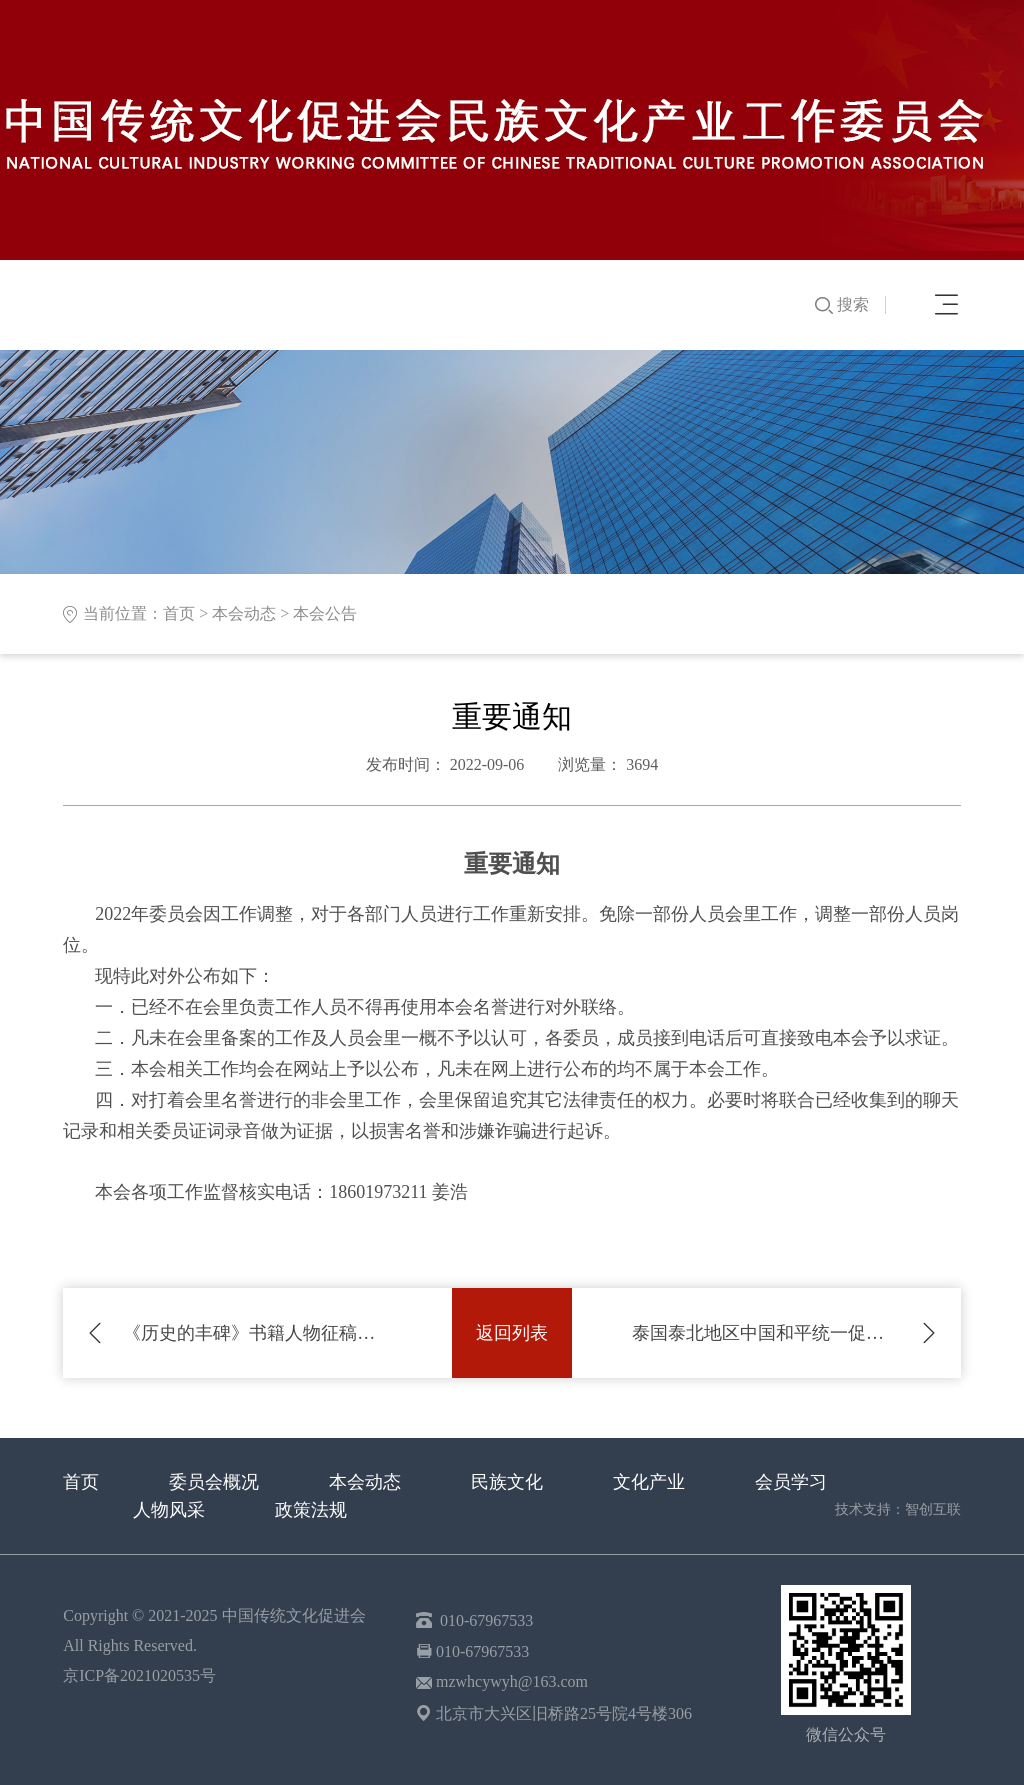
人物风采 (169, 1510)
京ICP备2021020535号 (139, 1675)
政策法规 (311, 1510)
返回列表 (512, 1333)
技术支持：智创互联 (898, 1509)
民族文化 (507, 1482)
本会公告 (325, 613)
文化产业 (649, 1482)
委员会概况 (214, 1482)
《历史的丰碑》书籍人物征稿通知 (257, 1333)
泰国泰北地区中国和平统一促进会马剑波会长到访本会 (766, 1333)
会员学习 (791, 1482)
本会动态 (244, 613)
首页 (179, 613)
